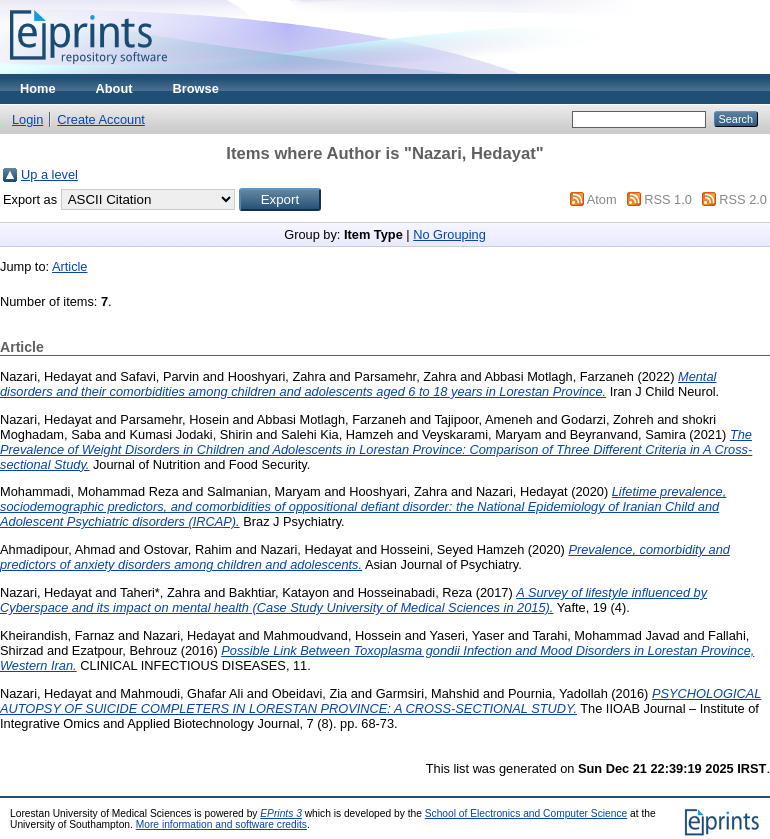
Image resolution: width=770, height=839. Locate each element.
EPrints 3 (281, 813)
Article (70, 266)
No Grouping (449, 234)
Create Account (101, 119)
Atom (602, 199)
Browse (196, 88)
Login (27, 119)
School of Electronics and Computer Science (526, 813)
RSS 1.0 (668, 199)
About (114, 88)
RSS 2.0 (743, 199)
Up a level (49, 174)
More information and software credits (221, 824)
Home (38, 88)
